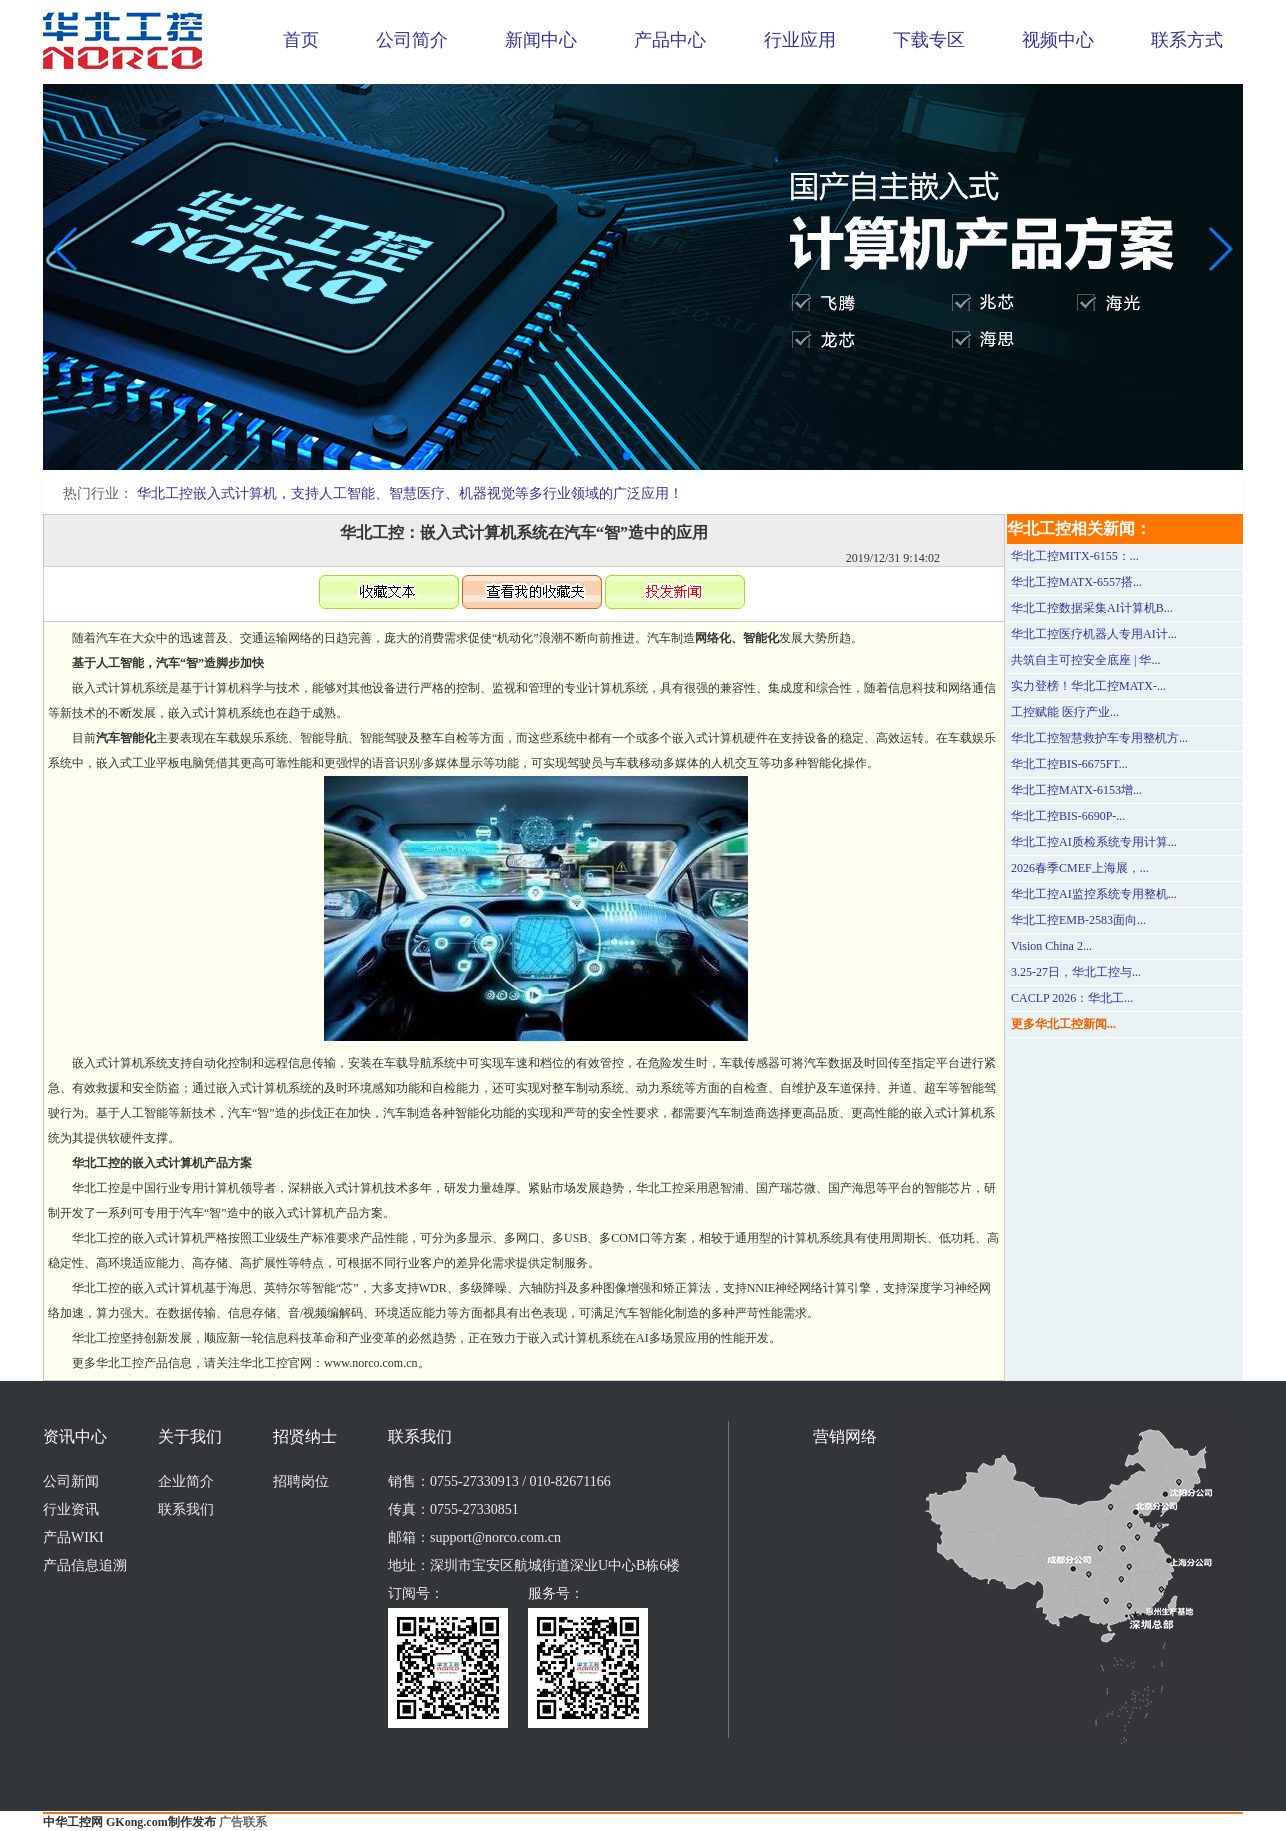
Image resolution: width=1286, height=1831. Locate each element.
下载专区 (929, 40)
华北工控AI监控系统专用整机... (1094, 894)
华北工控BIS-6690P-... (1068, 816)
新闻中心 (541, 40)
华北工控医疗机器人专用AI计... (1094, 634)
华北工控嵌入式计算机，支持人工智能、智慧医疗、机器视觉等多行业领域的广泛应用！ (410, 493)
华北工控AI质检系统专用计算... (1094, 842)
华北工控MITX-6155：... (1075, 556)
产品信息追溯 (85, 1565)
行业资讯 (71, 1509)
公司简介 (412, 40)
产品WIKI (73, 1537)
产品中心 (670, 40)
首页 (301, 40)
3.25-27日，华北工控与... (1076, 972)
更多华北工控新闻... (1063, 1024)
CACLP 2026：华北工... (1072, 998)
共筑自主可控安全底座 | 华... (1085, 660)
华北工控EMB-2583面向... (1078, 920)
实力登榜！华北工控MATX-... (1088, 686)
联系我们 (186, 1509)
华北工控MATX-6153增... (1076, 790)
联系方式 (1187, 40)
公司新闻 (71, 1481)
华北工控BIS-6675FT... (1069, 764)
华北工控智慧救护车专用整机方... (1099, 738)
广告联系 (243, 1822)
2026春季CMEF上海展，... (1080, 868)
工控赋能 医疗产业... (1065, 712)
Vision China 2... (1051, 946)
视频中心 (1058, 40)
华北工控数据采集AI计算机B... (1092, 608)
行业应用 (800, 40)
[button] (627, 456)
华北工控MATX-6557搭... (1076, 582)
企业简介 (186, 1481)
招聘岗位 (301, 1481)
